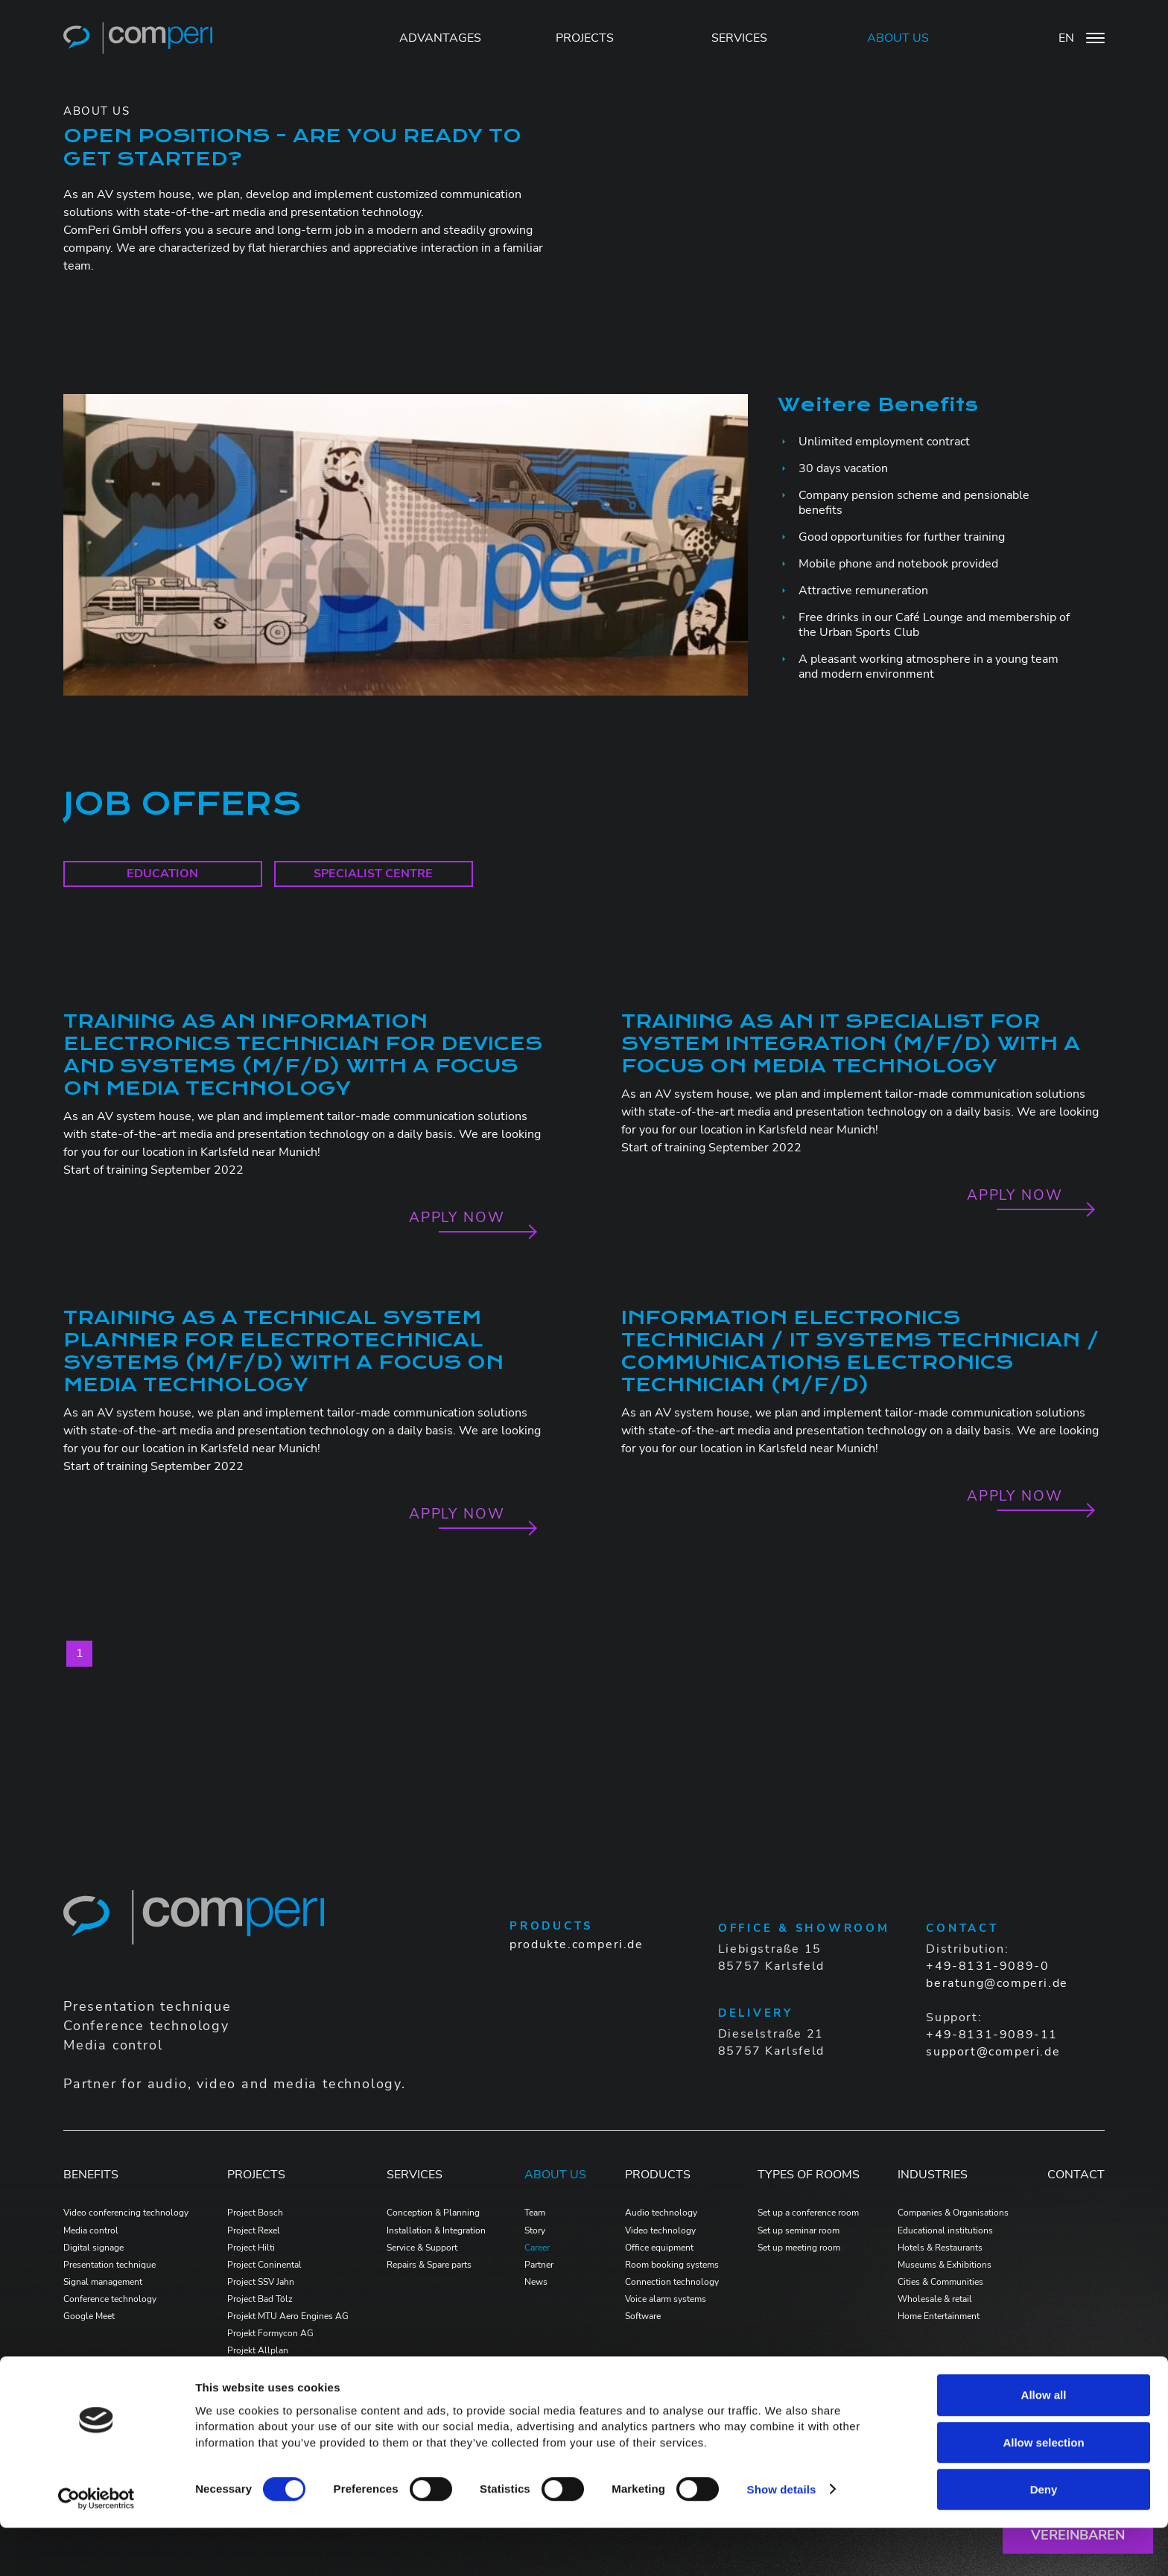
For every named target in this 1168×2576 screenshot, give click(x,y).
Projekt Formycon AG (270, 2333)
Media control (90, 2230)
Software (643, 2316)
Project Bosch (255, 2213)
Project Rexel (253, 2230)
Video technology (660, 2230)
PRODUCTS (658, 2174)
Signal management (102, 2282)
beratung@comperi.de (996, 1983)
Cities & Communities (940, 2282)
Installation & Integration (436, 2230)
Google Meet (89, 2316)
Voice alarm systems (665, 2299)
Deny (1044, 2537)
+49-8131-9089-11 (992, 2034)
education (162, 873)
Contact (1076, 2174)
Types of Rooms (809, 2174)
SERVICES (739, 38)
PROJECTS (585, 38)
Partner (538, 2265)
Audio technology (661, 2213)
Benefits (90, 2174)
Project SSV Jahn (260, 2282)
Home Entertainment (939, 2316)
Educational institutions (945, 2230)
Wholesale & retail (935, 2299)
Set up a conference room (808, 2213)
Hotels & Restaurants (940, 2248)
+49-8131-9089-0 (987, 1966)
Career (537, 2248)
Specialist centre (373, 873)
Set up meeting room (799, 2248)
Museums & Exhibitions (944, 2265)
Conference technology (109, 2299)
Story (534, 2230)
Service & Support (422, 2248)
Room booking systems (672, 2265)
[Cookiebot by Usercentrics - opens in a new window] (96, 2547)
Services (414, 2174)
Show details (781, 2537)
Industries (933, 2174)
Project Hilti (251, 2248)
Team (534, 2213)
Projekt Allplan (257, 2350)
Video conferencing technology (125, 2213)
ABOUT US (898, 38)
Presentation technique (109, 2265)
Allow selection (1043, 2490)
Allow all (1044, 2443)
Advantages (440, 38)
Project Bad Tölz (260, 2299)
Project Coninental (264, 2265)
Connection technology (672, 2282)
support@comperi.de (993, 2052)
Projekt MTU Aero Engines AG (288, 2316)
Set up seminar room (799, 2230)
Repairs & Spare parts (429, 2265)
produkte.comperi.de (576, 1944)
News (536, 2282)
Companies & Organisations (953, 2213)
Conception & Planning (433, 2213)
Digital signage (93, 2248)
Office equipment (659, 2248)
